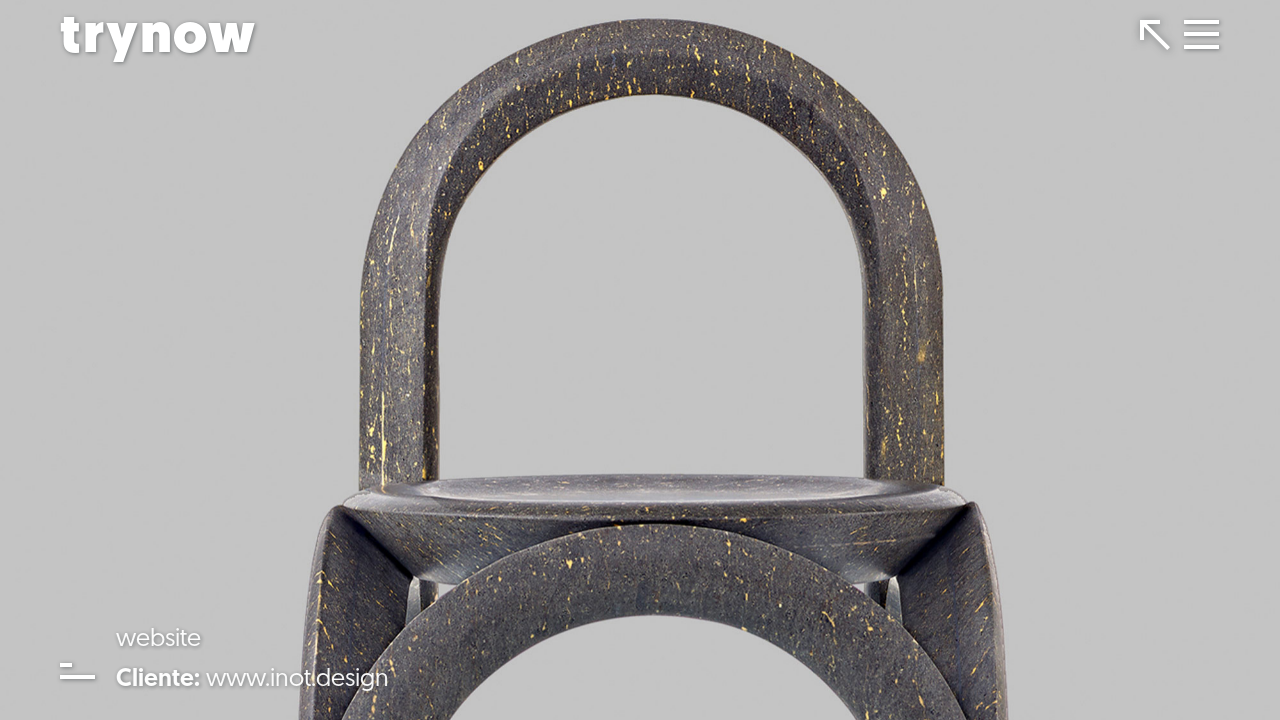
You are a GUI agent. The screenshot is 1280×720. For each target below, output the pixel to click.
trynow (158, 38)
